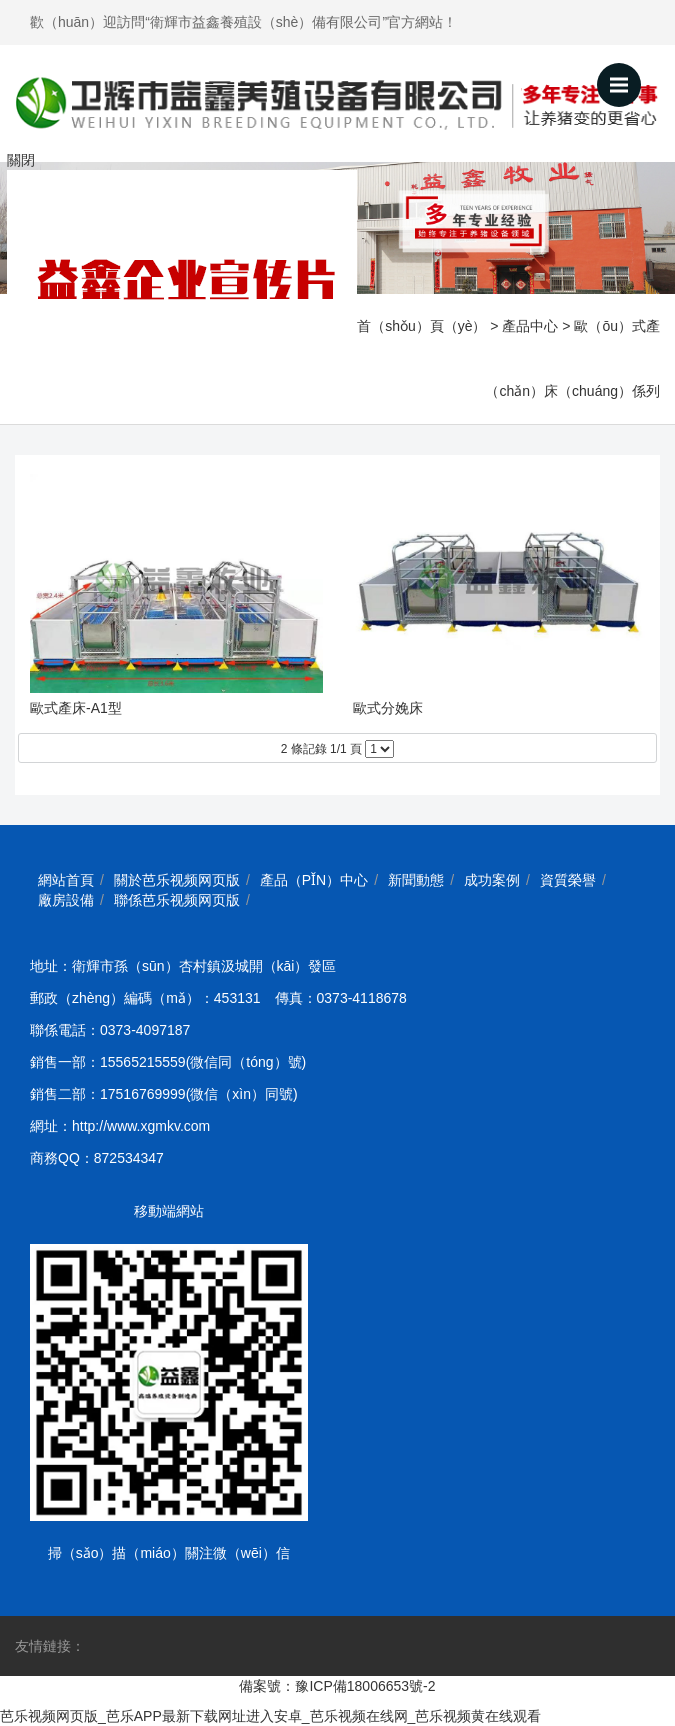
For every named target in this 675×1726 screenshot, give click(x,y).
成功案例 (492, 880)
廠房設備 (66, 900)
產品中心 (530, 326)
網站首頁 (66, 880)
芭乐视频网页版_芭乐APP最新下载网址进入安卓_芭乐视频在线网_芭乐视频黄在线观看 (270, 1716)
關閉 (21, 160)
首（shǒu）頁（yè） (421, 326)
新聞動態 (416, 880)
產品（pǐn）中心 (314, 880)
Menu (625, 76)
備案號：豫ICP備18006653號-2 (337, 1686)
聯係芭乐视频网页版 (177, 900)
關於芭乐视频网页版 (177, 880)
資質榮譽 (568, 880)
